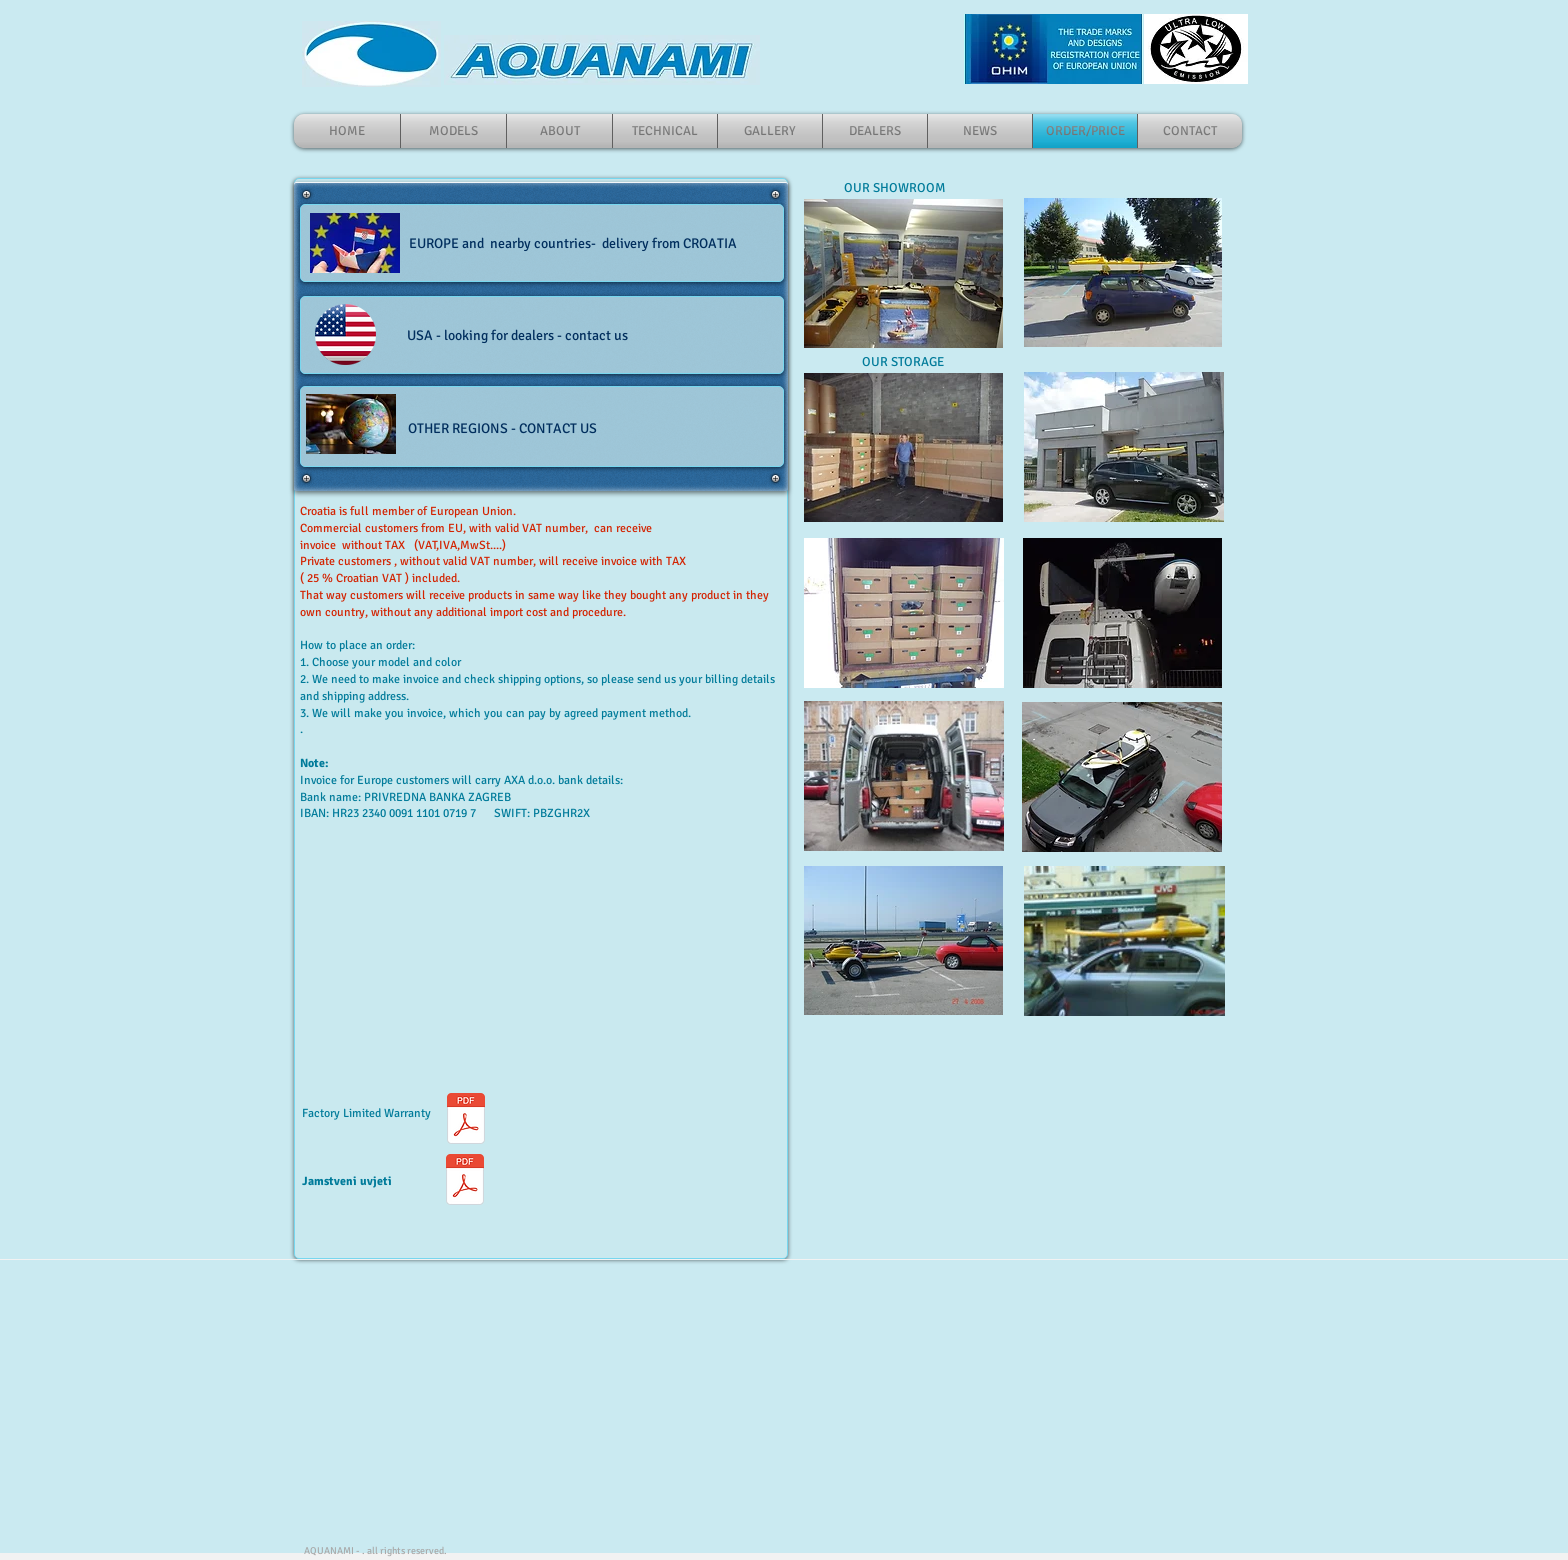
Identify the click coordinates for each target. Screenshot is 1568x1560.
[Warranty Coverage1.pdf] (465, 1121)
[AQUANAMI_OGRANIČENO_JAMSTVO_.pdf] (465, 1182)
